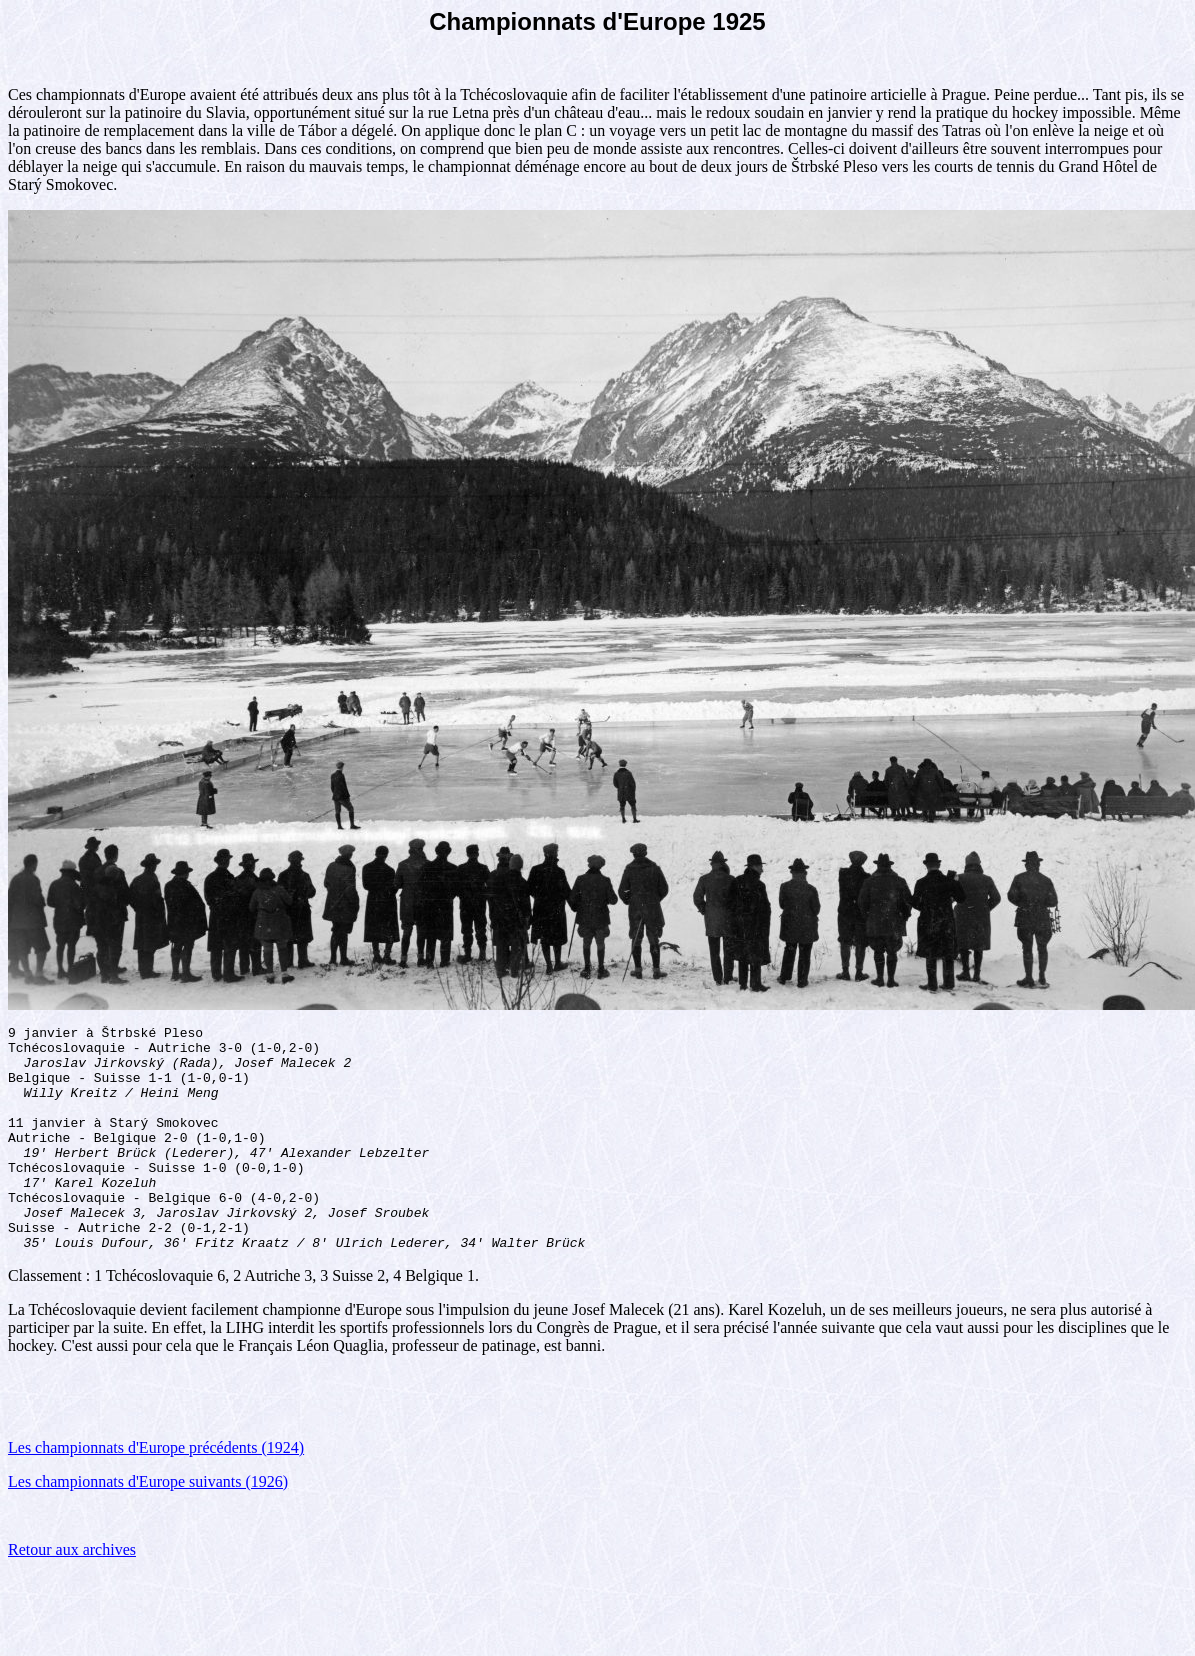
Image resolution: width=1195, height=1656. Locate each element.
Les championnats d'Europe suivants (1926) (148, 1526)
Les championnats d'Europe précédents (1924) (156, 1492)
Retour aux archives (72, 1594)
